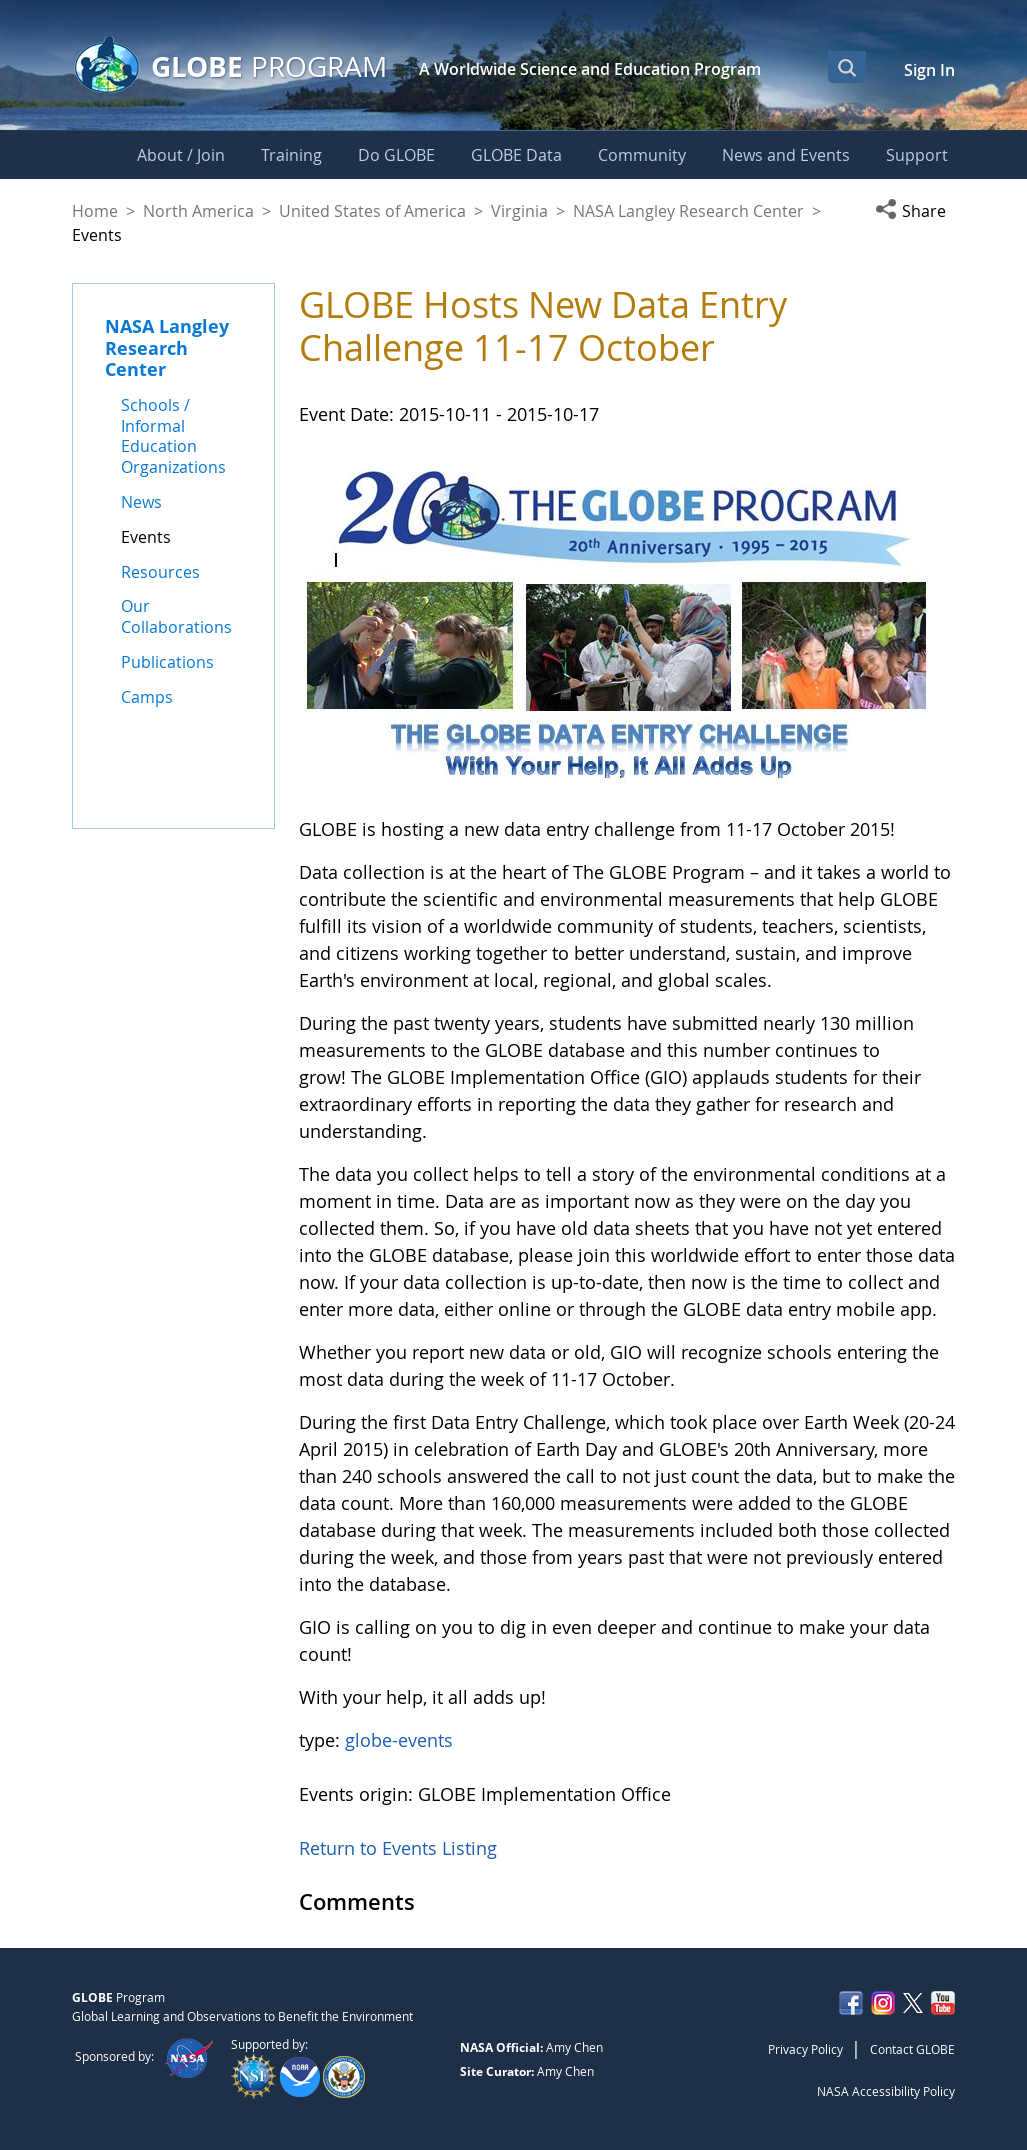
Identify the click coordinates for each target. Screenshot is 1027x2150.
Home (95, 211)
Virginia (519, 211)
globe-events (399, 1740)
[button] (915, 211)
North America (198, 211)
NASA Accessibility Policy (886, 2091)
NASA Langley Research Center (688, 211)
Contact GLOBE (912, 2049)
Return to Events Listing (398, 1848)
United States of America (372, 211)
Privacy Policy (805, 2049)
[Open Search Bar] (847, 67)
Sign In (929, 70)
